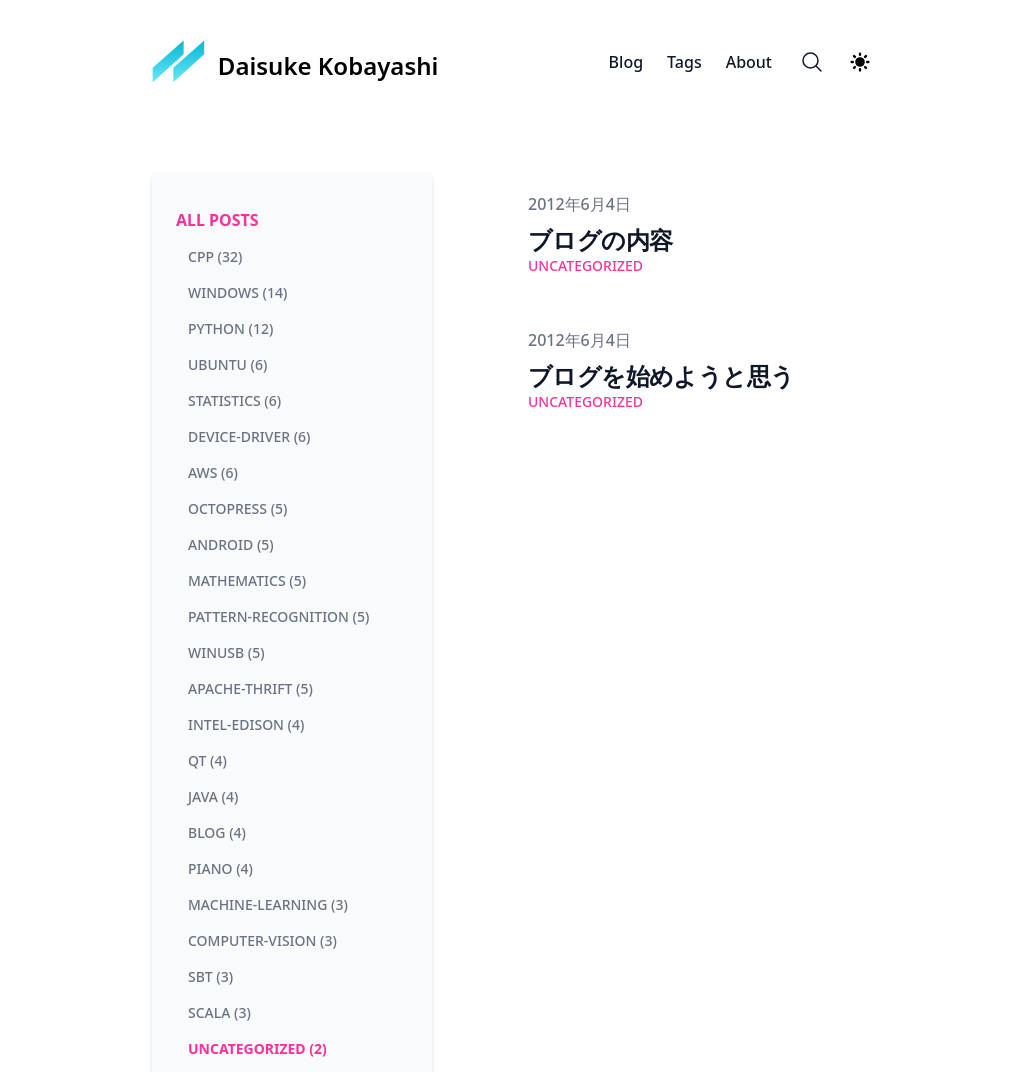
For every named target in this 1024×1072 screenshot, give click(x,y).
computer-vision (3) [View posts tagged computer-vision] (262, 940)
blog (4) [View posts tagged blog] (217, 832)
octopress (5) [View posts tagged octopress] (237, 508)
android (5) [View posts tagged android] (231, 544)
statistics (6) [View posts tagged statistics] (234, 400)
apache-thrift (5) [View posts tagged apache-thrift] (250, 688)
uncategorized (585, 265)
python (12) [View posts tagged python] (230, 328)
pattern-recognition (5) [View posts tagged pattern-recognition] (278, 616)
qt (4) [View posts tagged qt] (207, 760)
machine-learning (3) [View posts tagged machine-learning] (268, 904)
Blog (626, 62)
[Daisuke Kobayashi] (295, 62)
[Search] (812, 62)
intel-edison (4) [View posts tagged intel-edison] (246, 724)
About (749, 62)
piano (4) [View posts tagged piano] (220, 868)
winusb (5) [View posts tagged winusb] (226, 652)
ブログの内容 (600, 239)
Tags (684, 62)
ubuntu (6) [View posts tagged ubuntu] (227, 364)
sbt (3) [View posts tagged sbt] (210, 976)
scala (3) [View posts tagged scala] (219, 1012)
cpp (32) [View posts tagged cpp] (215, 256)
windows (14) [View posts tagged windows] (237, 292)
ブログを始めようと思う (661, 375)
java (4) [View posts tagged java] (213, 796)
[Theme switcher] (860, 62)
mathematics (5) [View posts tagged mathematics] (247, 580)
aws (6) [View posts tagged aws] (213, 472)
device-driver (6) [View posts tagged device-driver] (249, 436)
